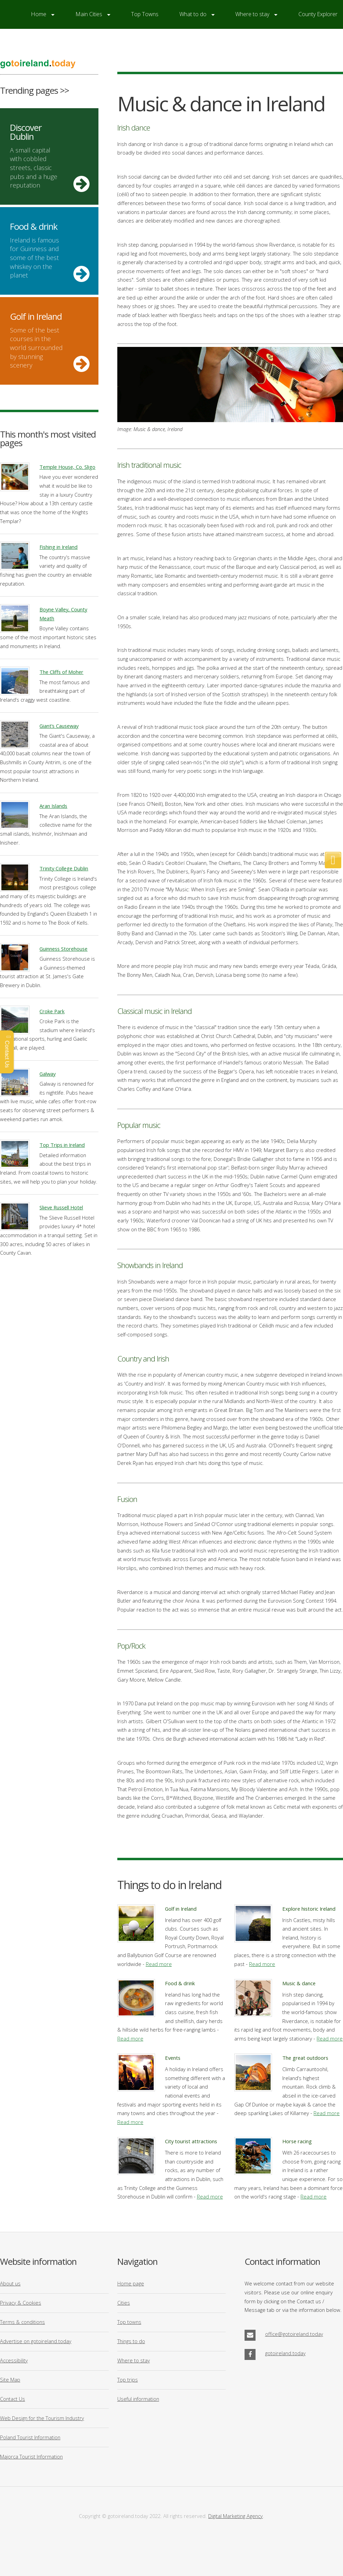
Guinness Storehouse (63, 948)
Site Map (10, 2379)
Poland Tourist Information (30, 2437)
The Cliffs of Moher (61, 671)
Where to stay (133, 2360)
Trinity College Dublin (63, 868)
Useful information (138, 2398)
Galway (47, 1073)
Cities (123, 2302)
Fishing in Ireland (58, 546)
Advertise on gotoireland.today (35, 2341)
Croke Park (51, 1011)
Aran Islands (53, 805)
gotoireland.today (285, 2353)
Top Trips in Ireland (62, 1144)
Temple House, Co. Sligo (67, 466)
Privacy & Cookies (20, 2302)
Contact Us (12, 2398)
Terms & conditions (22, 2321)
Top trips (127, 2379)
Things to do (131, 2341)
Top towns (129, 2321)
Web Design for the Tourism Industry (42, 2418)
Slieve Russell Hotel (61, 1207)
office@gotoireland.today (294, 2333)
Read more (159, 1964)
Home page (130, 2283)
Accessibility (14, 2360)
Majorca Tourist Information (31, 2456)
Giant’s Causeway (59, 725)
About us (10, 2283)
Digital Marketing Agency (235, 2515)
